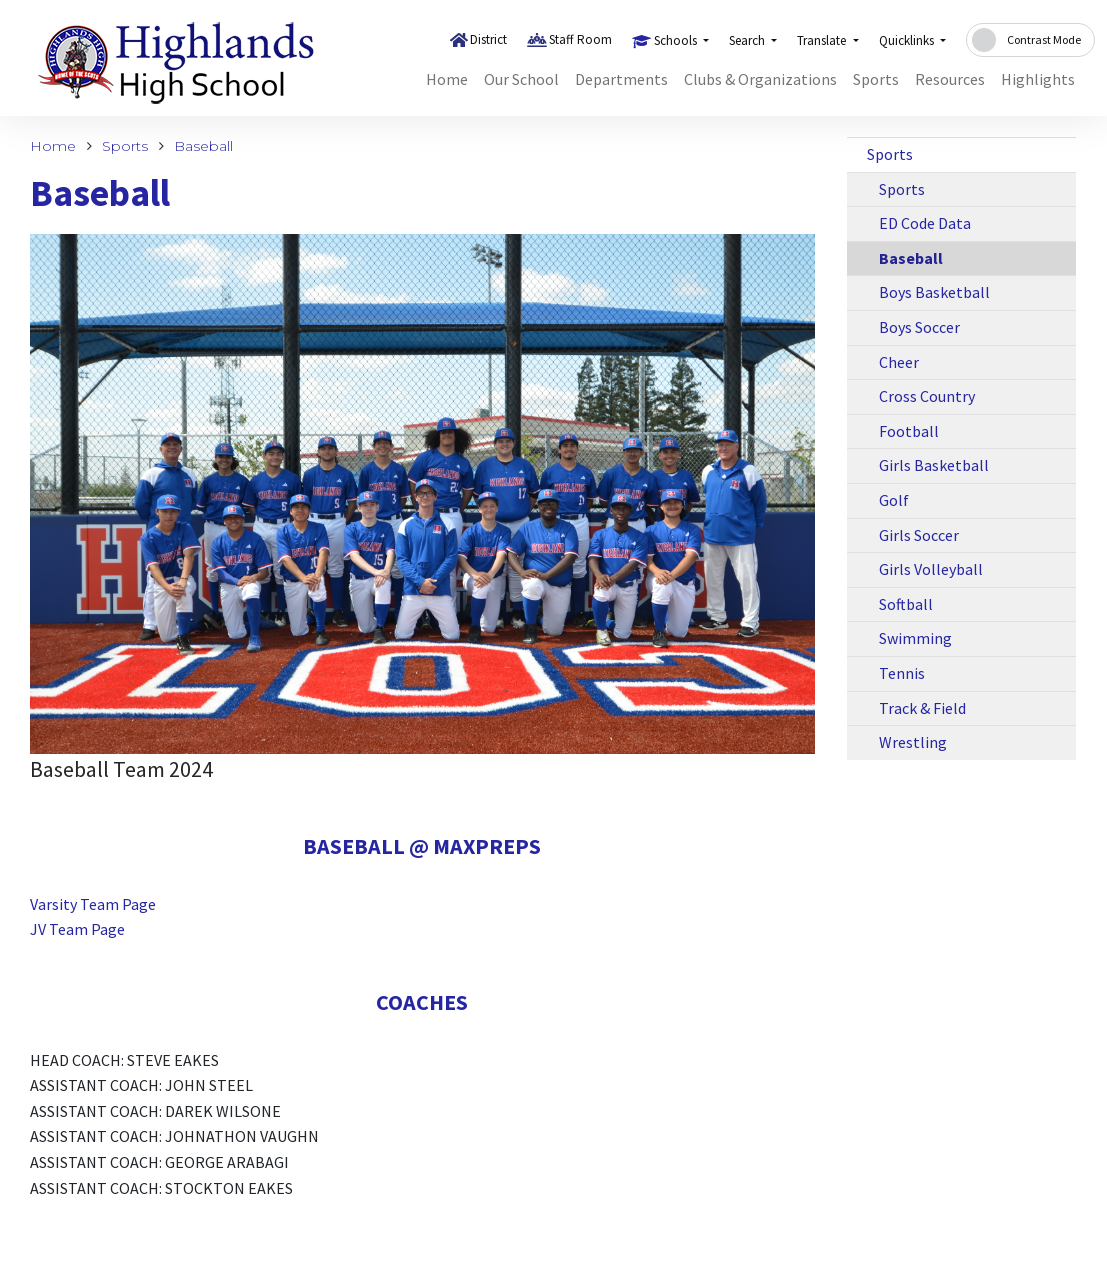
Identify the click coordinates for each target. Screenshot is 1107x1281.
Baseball (203, 146)
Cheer (899, 362)
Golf (894, 500)
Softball (906, 604)
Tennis (902, 673)
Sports (876, 79)
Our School (521, 79)
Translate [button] (823, 40)
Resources (950, 79)
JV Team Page (77, 929)
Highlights (1038, 79)
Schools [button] (677, 40)
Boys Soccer (919, 327)
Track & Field (922, 708)
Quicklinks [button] (908, 40)
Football (909, 431)
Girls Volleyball (931, 569)
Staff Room (580, 39)
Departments (621, 79)
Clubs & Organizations (760, 79)
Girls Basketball (934, 465)
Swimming (915, 638)
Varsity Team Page (93, 904)
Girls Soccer (919, 535)
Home (447, 79)
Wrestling (913, 742)
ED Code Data (925, 223)
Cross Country (927, 396)
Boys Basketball (934, 292)
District (488, 39)
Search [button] (748, 40)
